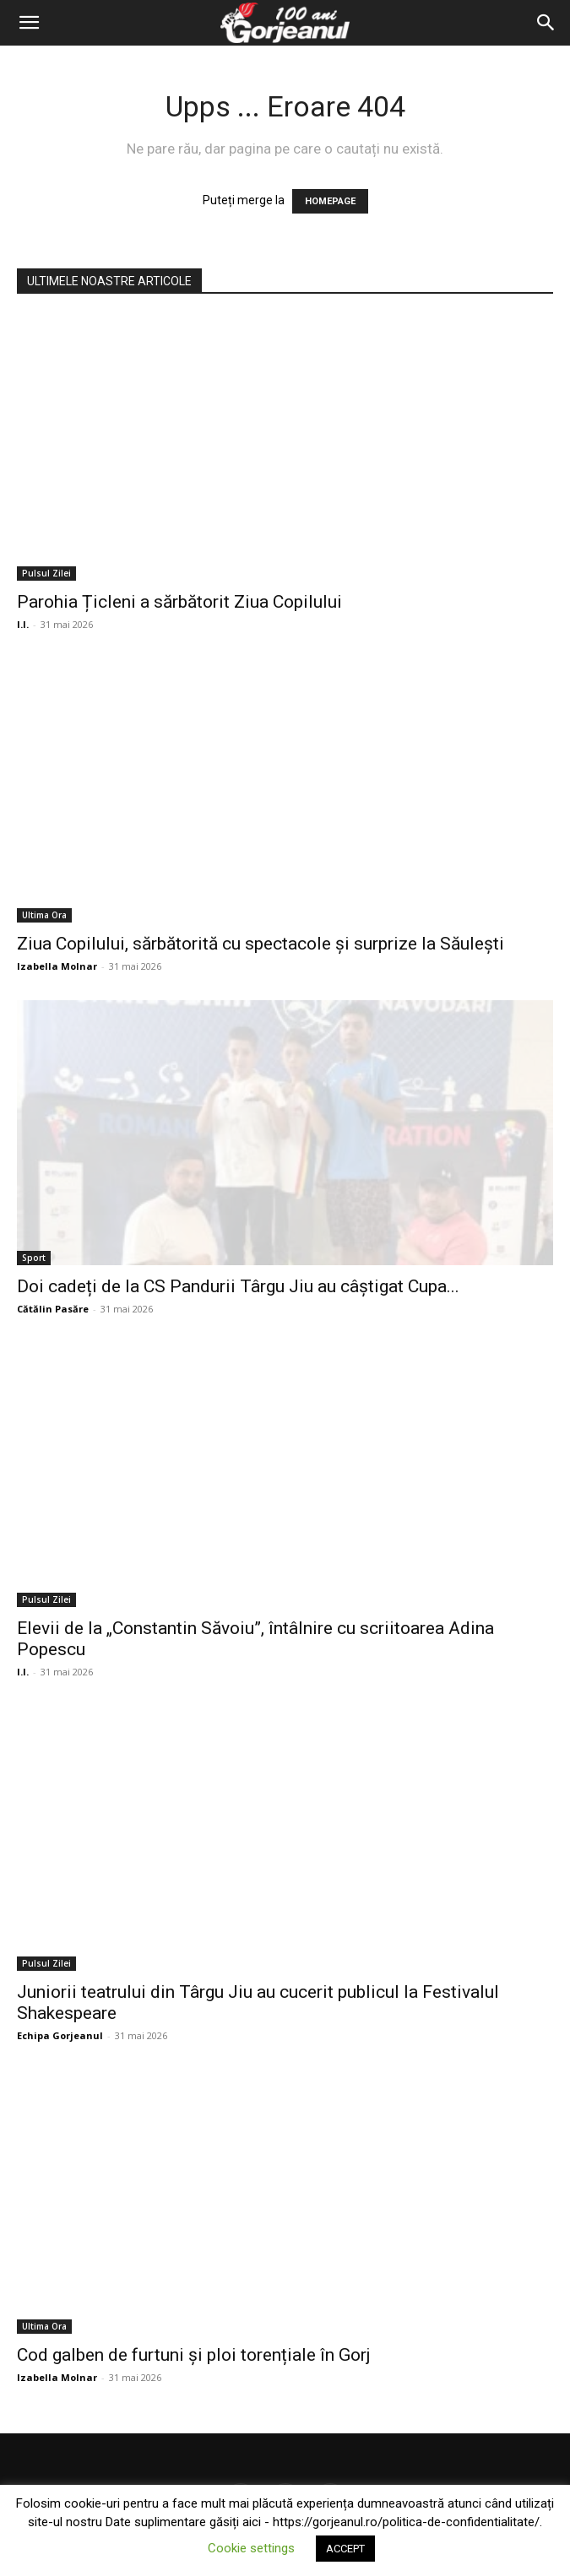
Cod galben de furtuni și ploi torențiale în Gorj (194, 2355)
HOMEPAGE (330, 201)
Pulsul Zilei (46, 573)
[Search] (546, 23)
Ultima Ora (44, 915)
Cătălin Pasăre (53, 1308)
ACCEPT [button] (345, 2548)
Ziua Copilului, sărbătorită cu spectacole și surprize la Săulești (260, 944)
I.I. (23, 624)
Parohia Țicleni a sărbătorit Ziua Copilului (179, 602)
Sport (34, 1258)
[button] (29, 23)
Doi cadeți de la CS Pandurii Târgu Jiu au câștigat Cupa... (238, 1286)
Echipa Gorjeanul (60, 2035)
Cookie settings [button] (251, 2548)
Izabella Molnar (57, 966)
